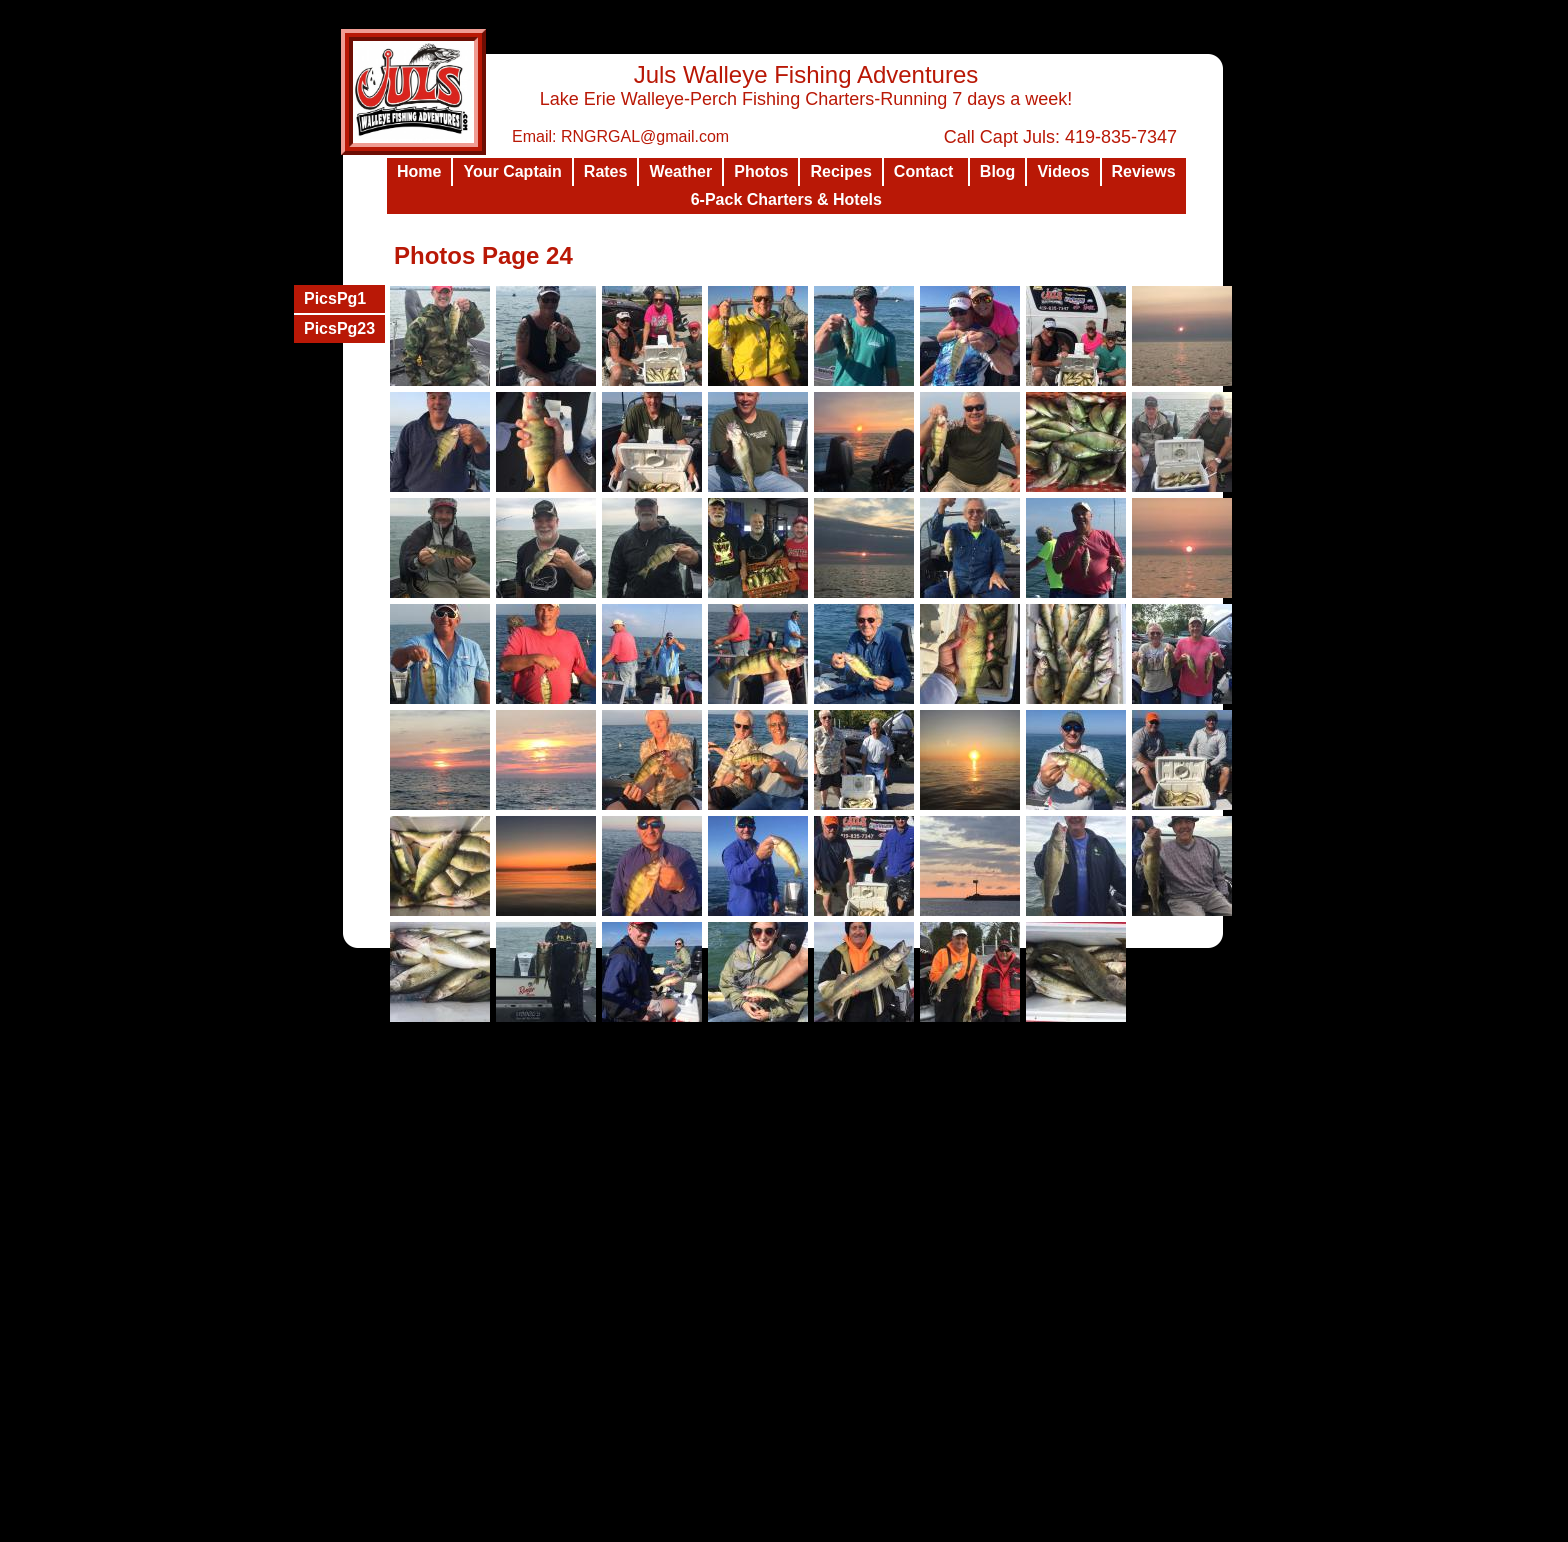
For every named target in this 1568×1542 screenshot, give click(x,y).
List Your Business (1009, 1526)
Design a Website (908, 1526)
